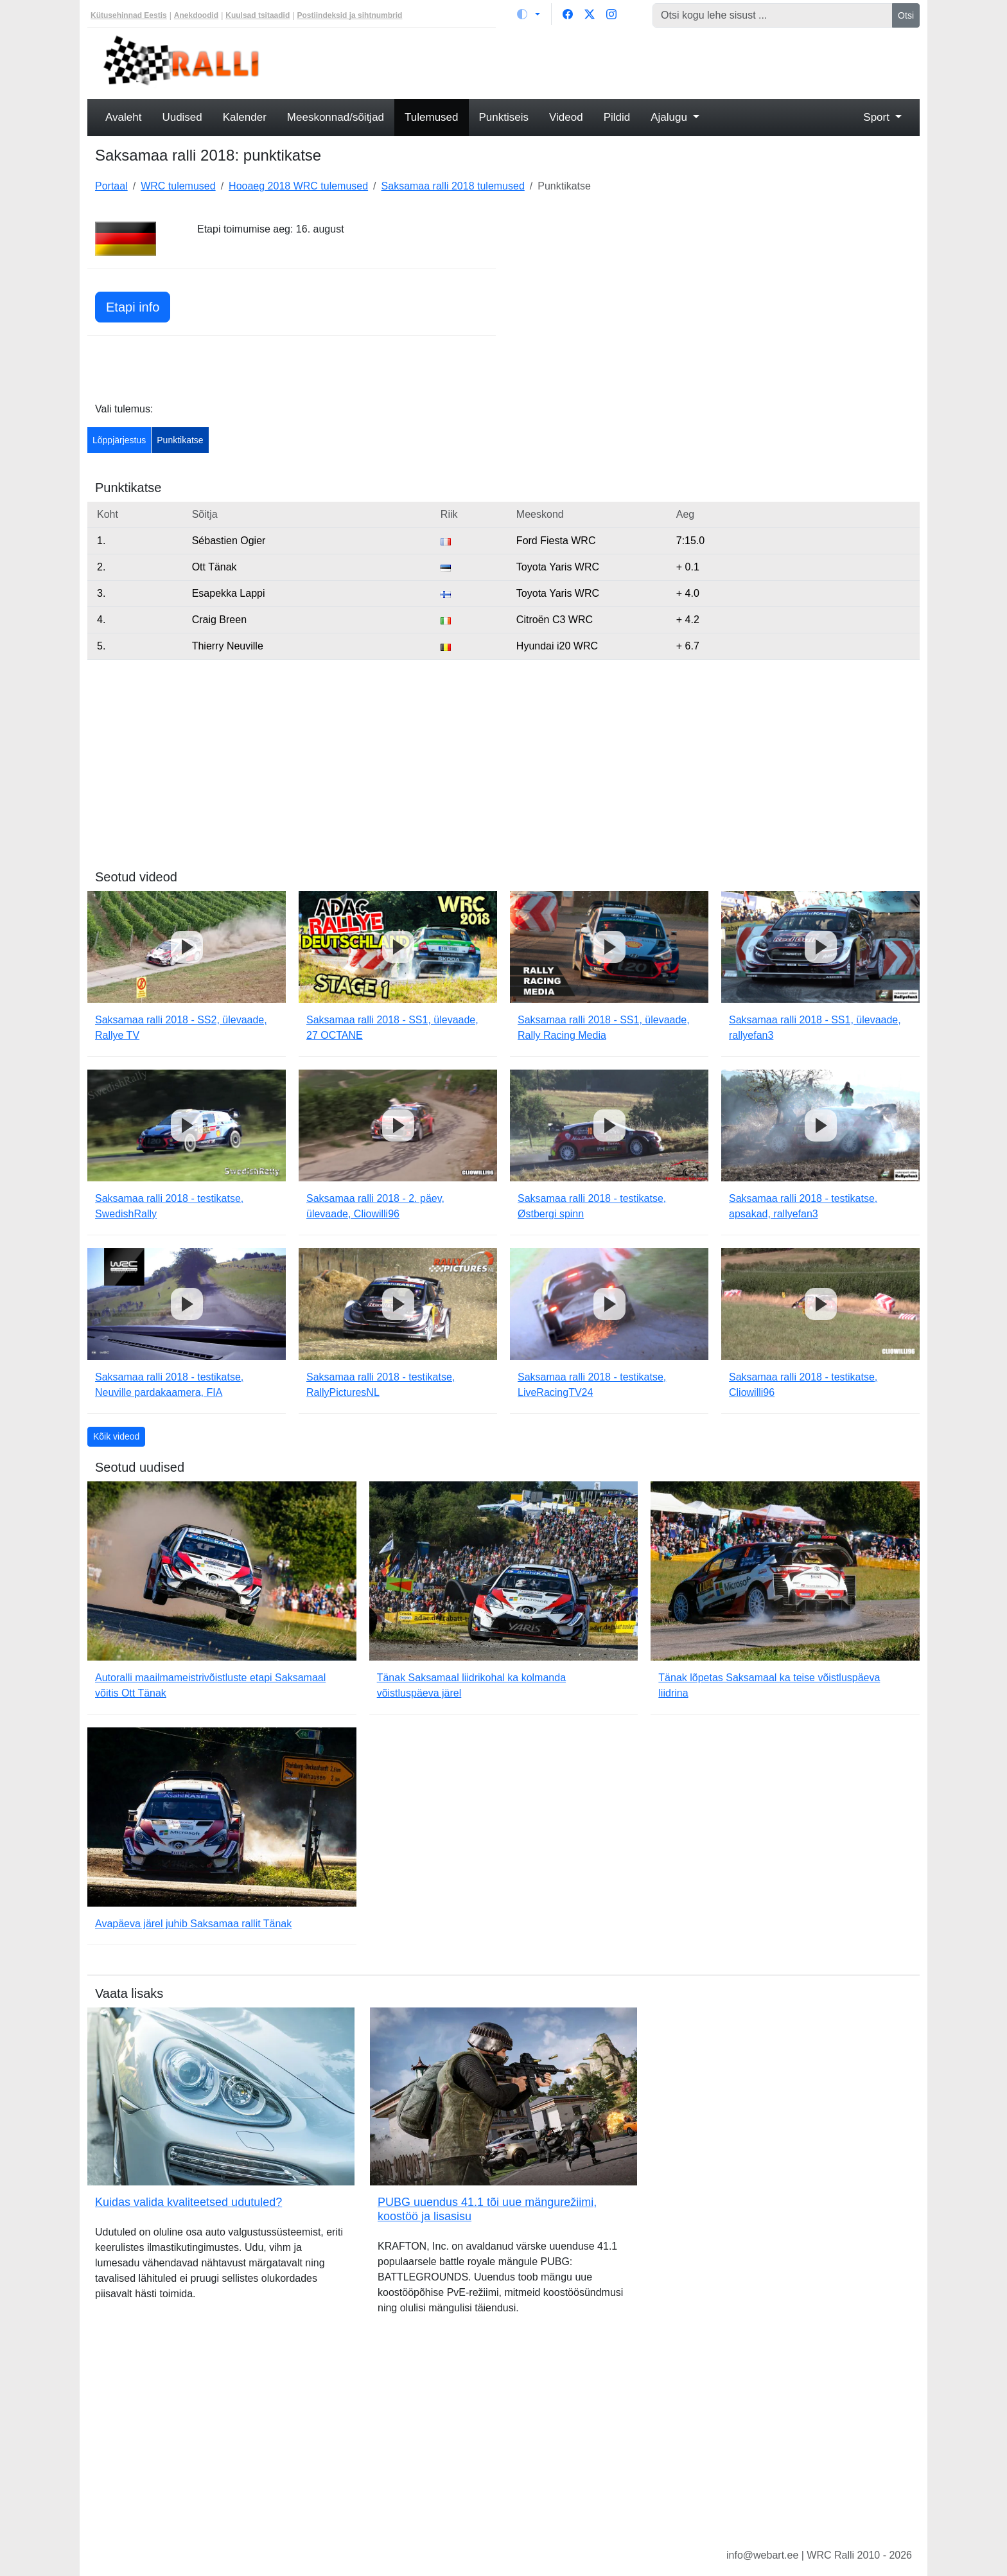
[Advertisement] (609, 62)
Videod (566, 117)
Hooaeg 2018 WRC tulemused (298, 186)
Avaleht (123, 117)
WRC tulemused (178, 186)
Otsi (906, 15)
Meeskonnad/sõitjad (335, 117)
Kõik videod (116, 1436)
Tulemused (431, 117)
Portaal (111, 186)
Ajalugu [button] (670, 117)
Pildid (617, 117)
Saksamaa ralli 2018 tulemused (453, 186)
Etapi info (132, 307)
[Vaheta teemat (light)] (528, 14)
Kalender (245, 117)
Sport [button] (877, 117)
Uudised (182, 117)
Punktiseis (504, 117)
